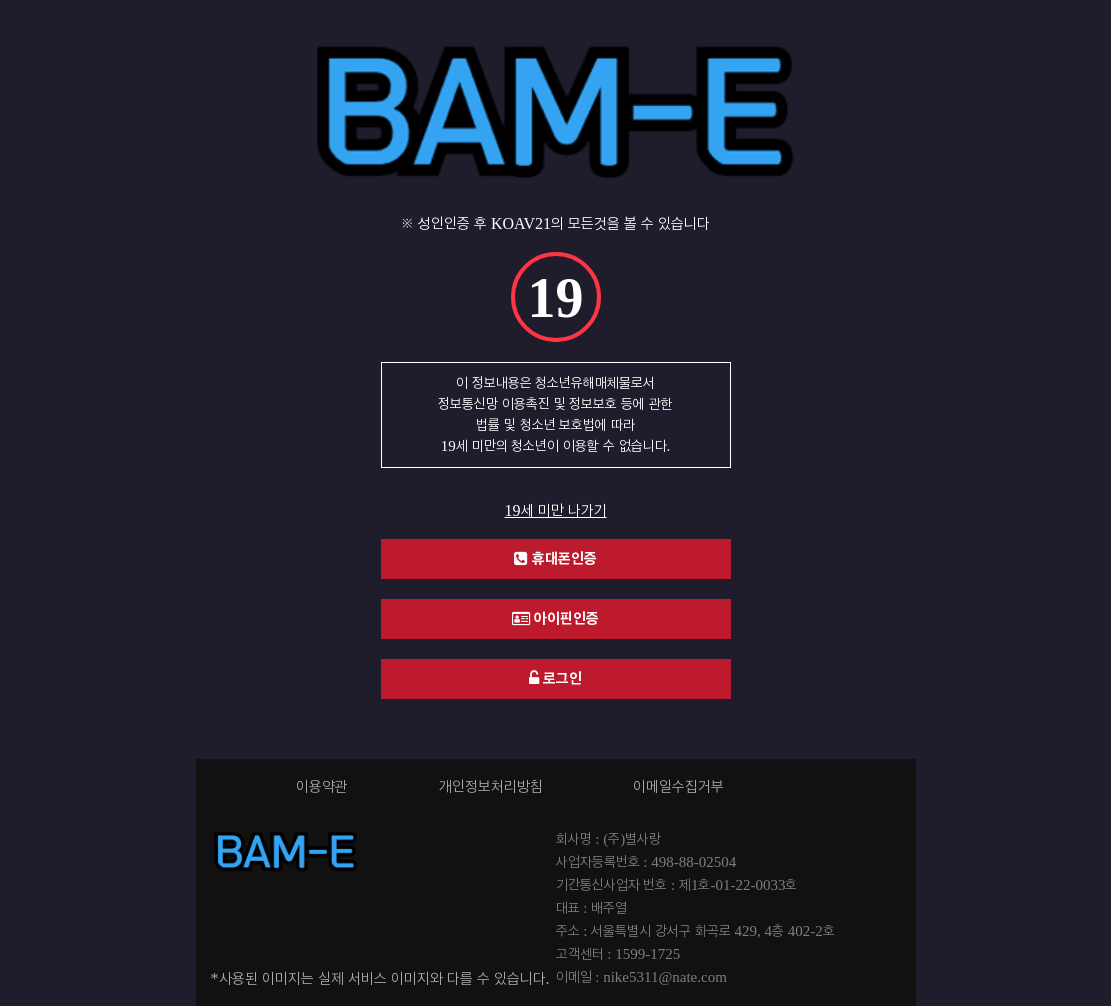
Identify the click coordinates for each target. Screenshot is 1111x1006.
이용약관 (322, 787)
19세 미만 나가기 (556, 511)
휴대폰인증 (555, 558)
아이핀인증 (555, 618)
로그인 (555, 678)
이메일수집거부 (678, 787)
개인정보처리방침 (491, 787)
